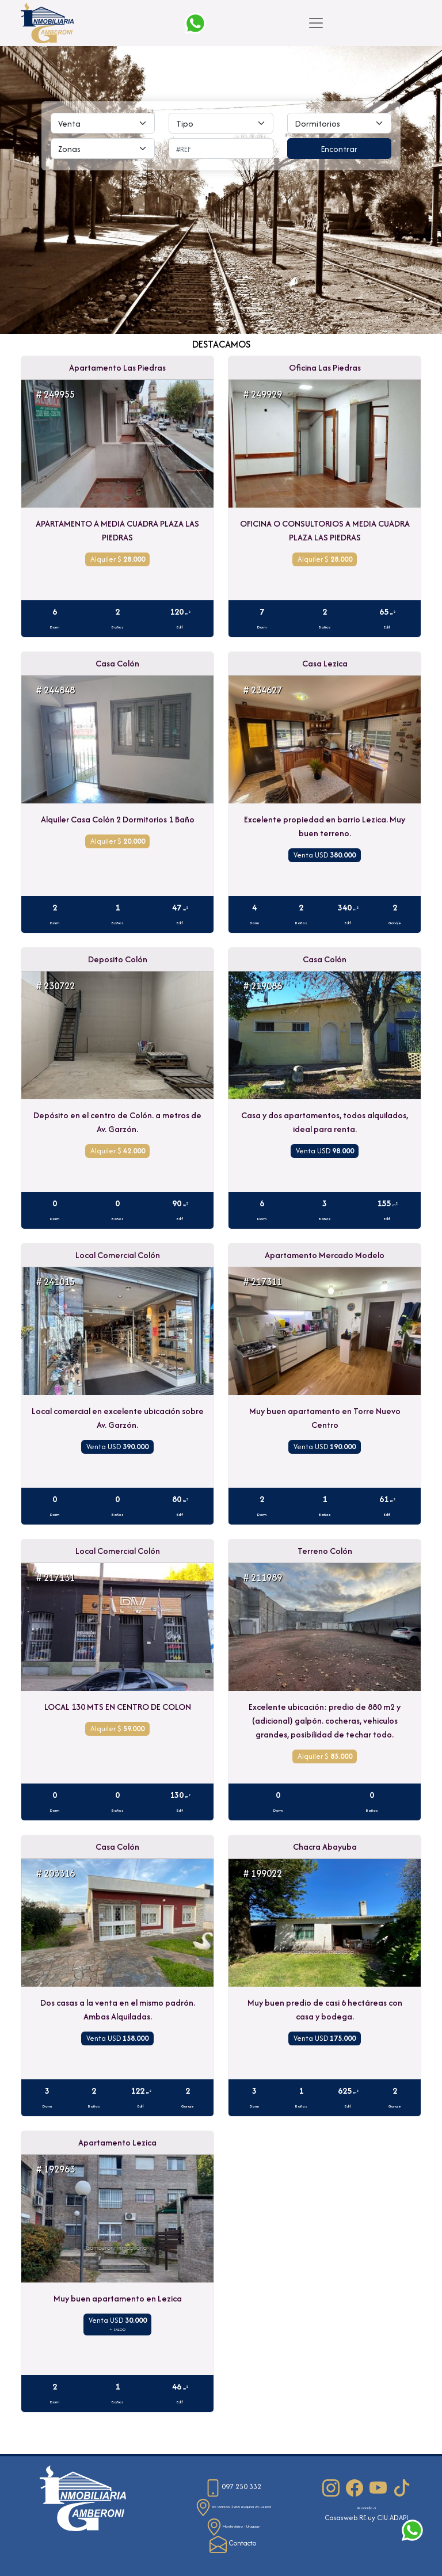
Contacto (232, 2543)
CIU (382, 2517)
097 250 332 (232, 2486)
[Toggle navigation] (316, 23)
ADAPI (399, 2517)
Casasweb (341, 2517)
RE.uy (367, 2517)
